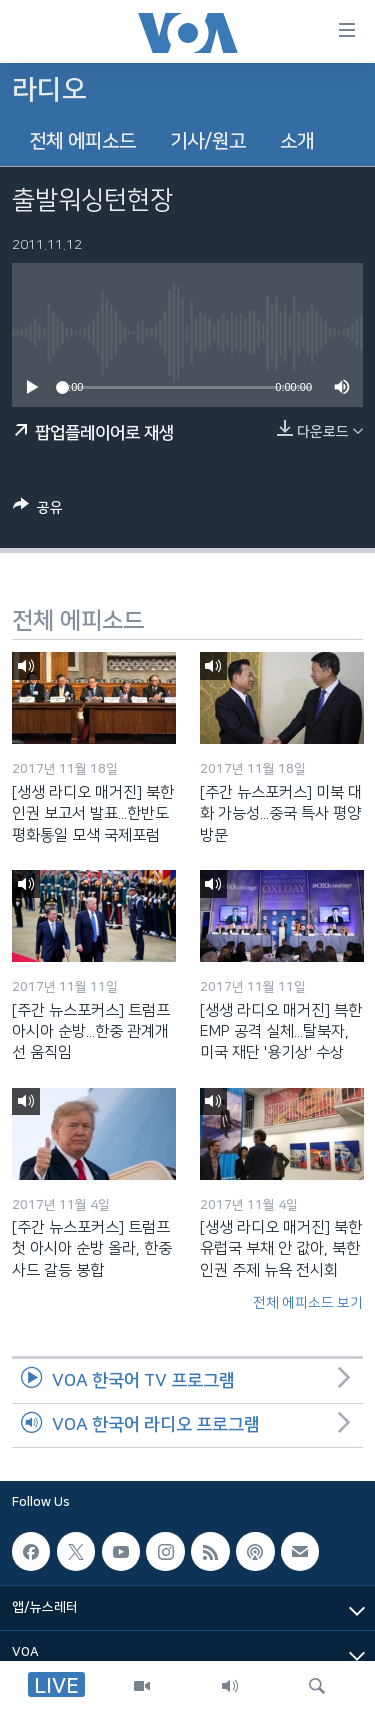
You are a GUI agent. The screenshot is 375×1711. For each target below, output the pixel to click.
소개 (297, 141)
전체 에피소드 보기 (308, 1303)
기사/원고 (208, 141)
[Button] (38, 511)
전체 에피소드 (82, 141)
